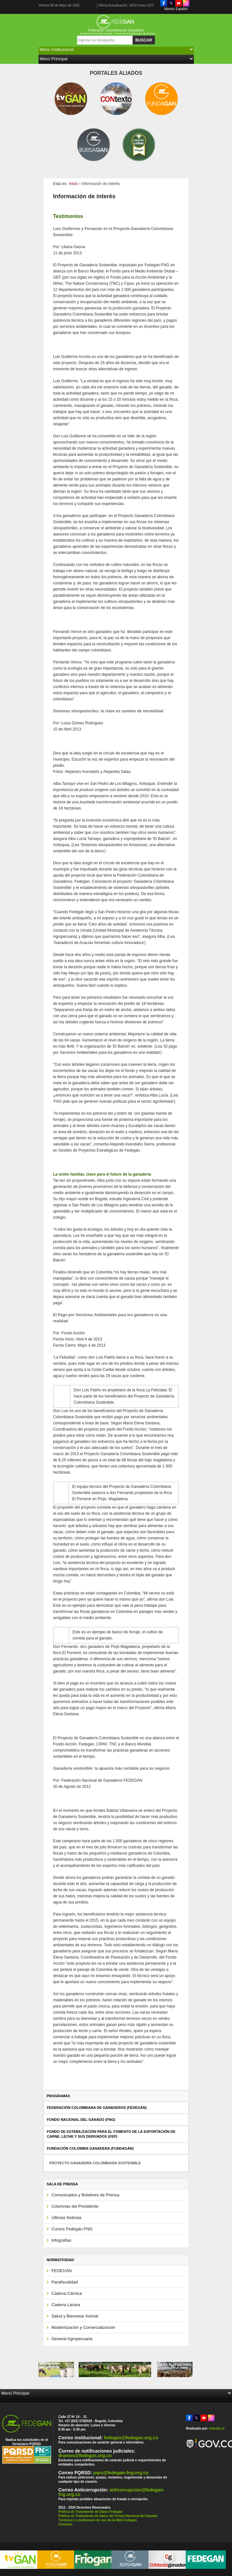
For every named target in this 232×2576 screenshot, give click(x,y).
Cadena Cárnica (66, 2293)
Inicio (73, 183)
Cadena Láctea (65, 2304)
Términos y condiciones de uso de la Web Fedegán (97, 2520)
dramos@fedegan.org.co (85, 2455)
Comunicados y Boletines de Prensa (85, 2194)
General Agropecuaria (71, 2338)
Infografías (61, 2240)
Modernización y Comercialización (83, 2327)
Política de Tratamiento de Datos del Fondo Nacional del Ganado (108, 2516)
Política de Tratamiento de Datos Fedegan (90, 2511)
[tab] (116, 2107)
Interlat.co (217, 2428)
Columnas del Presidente (74, 2206)
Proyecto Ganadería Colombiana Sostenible (95, 2163)
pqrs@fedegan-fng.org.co (121, 2472)
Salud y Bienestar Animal (74, 2316)
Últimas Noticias (66, 2217)
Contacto (65, 2524)
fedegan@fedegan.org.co (131, 2437)
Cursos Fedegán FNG (72, 2228)
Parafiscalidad (64, 2282)
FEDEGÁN (61, 2270)
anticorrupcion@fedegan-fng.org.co (111, 2492)
